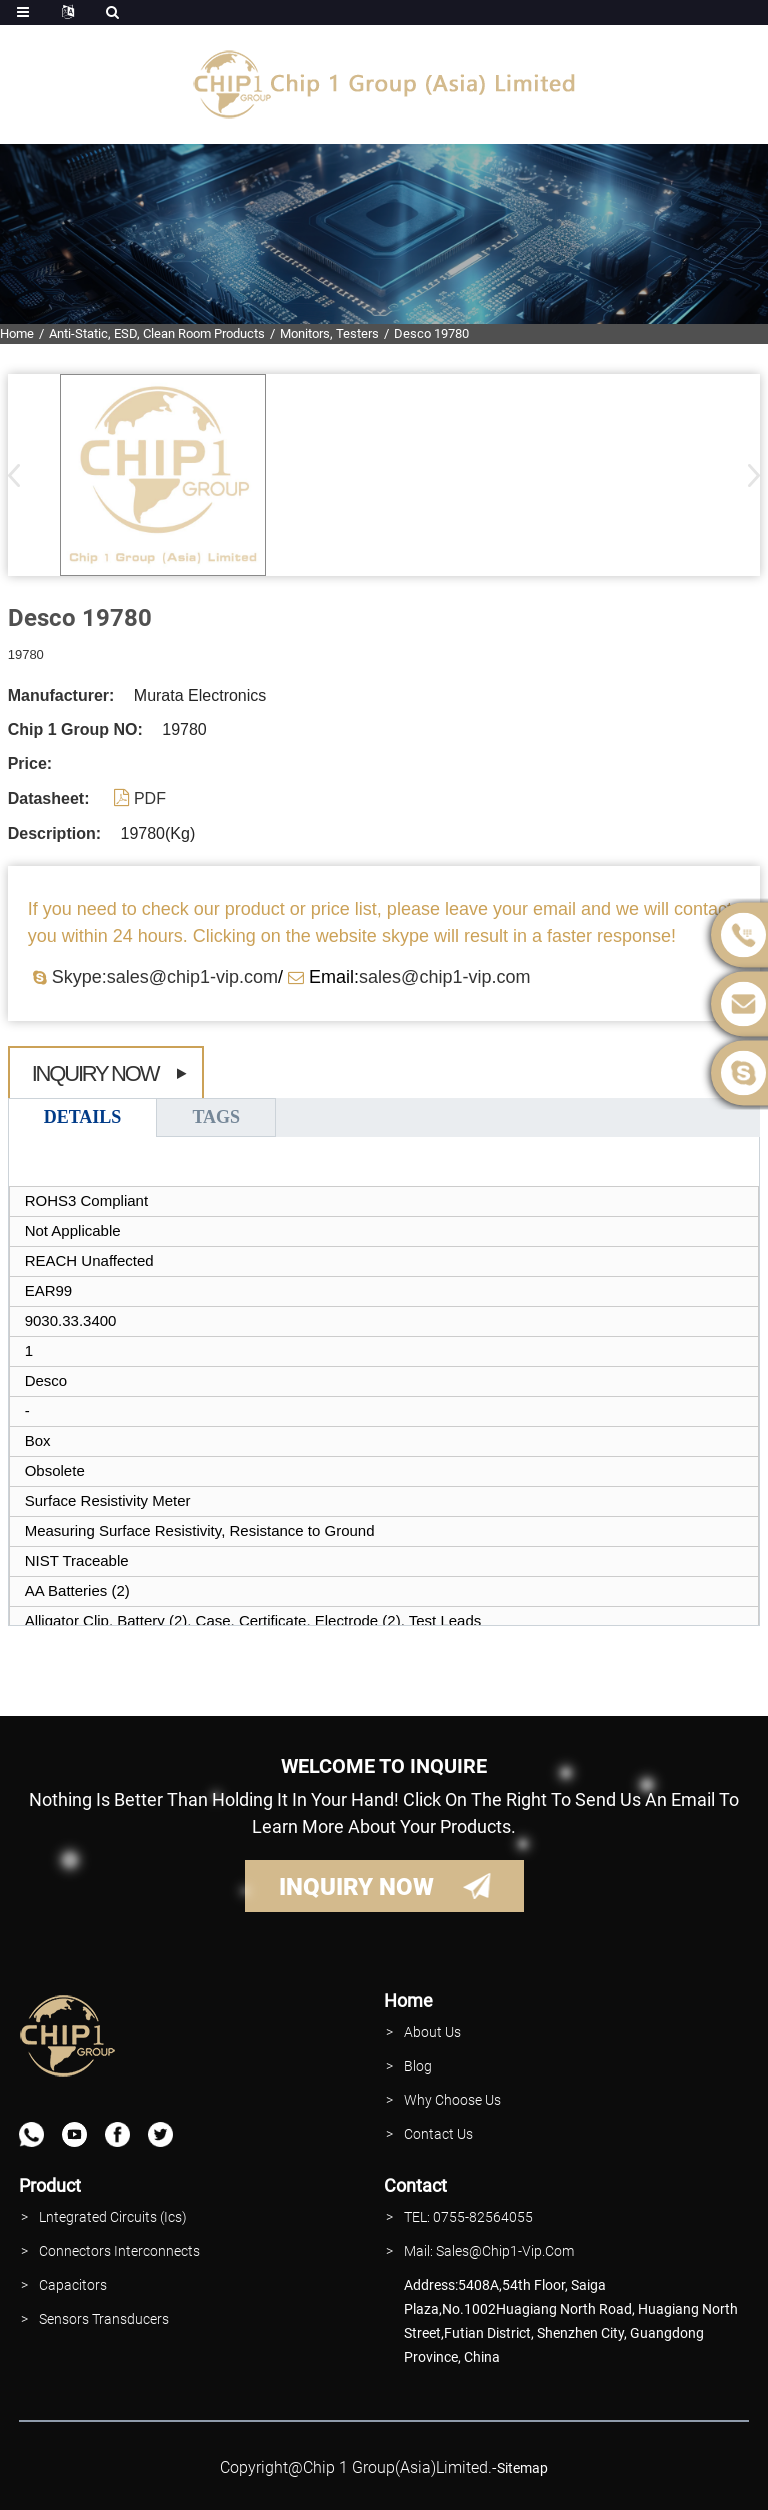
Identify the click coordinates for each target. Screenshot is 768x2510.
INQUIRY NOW (356, 1887)
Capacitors (73, 2285)
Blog (418, 2066)
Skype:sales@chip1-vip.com (165, 977)
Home (17, 333)
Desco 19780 (431, 333)
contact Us (438, 2134)
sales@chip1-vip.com (444, 977)
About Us (432, 2032)
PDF (150, 798)
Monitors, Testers (329, 333)
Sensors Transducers (104, 2319)
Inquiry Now (95, 1073)
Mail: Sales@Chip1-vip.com (489, 2251)
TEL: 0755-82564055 (468, 2217)
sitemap (522, 2468)
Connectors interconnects (119, 2251)
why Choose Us (452, 2100)
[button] (747, 475)
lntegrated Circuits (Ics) (113, 2217)
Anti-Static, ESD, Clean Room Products (157, 333)
